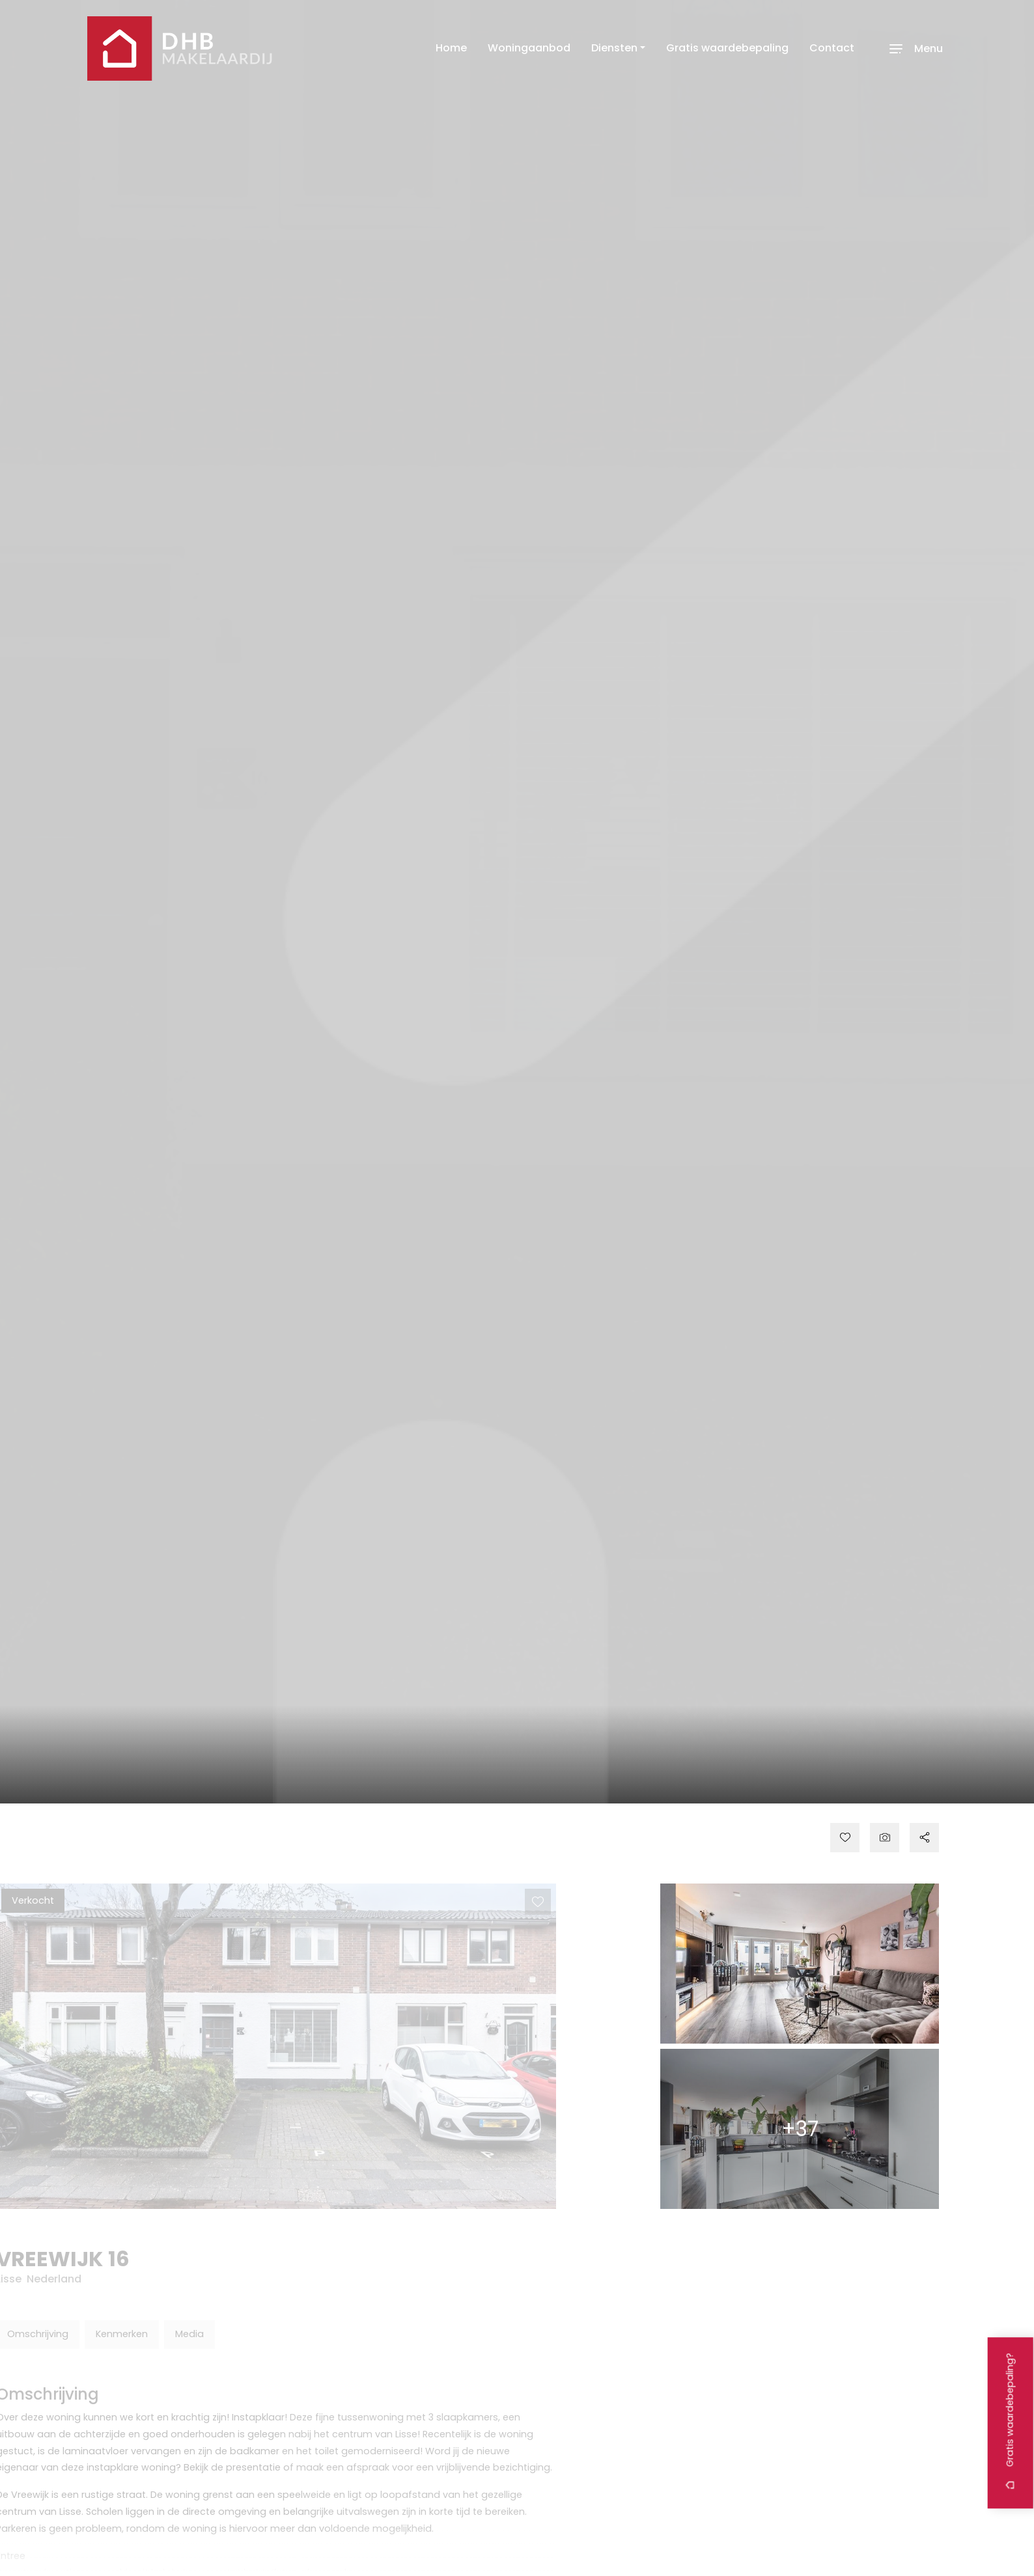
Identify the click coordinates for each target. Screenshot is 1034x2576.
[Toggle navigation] (914, 48)
